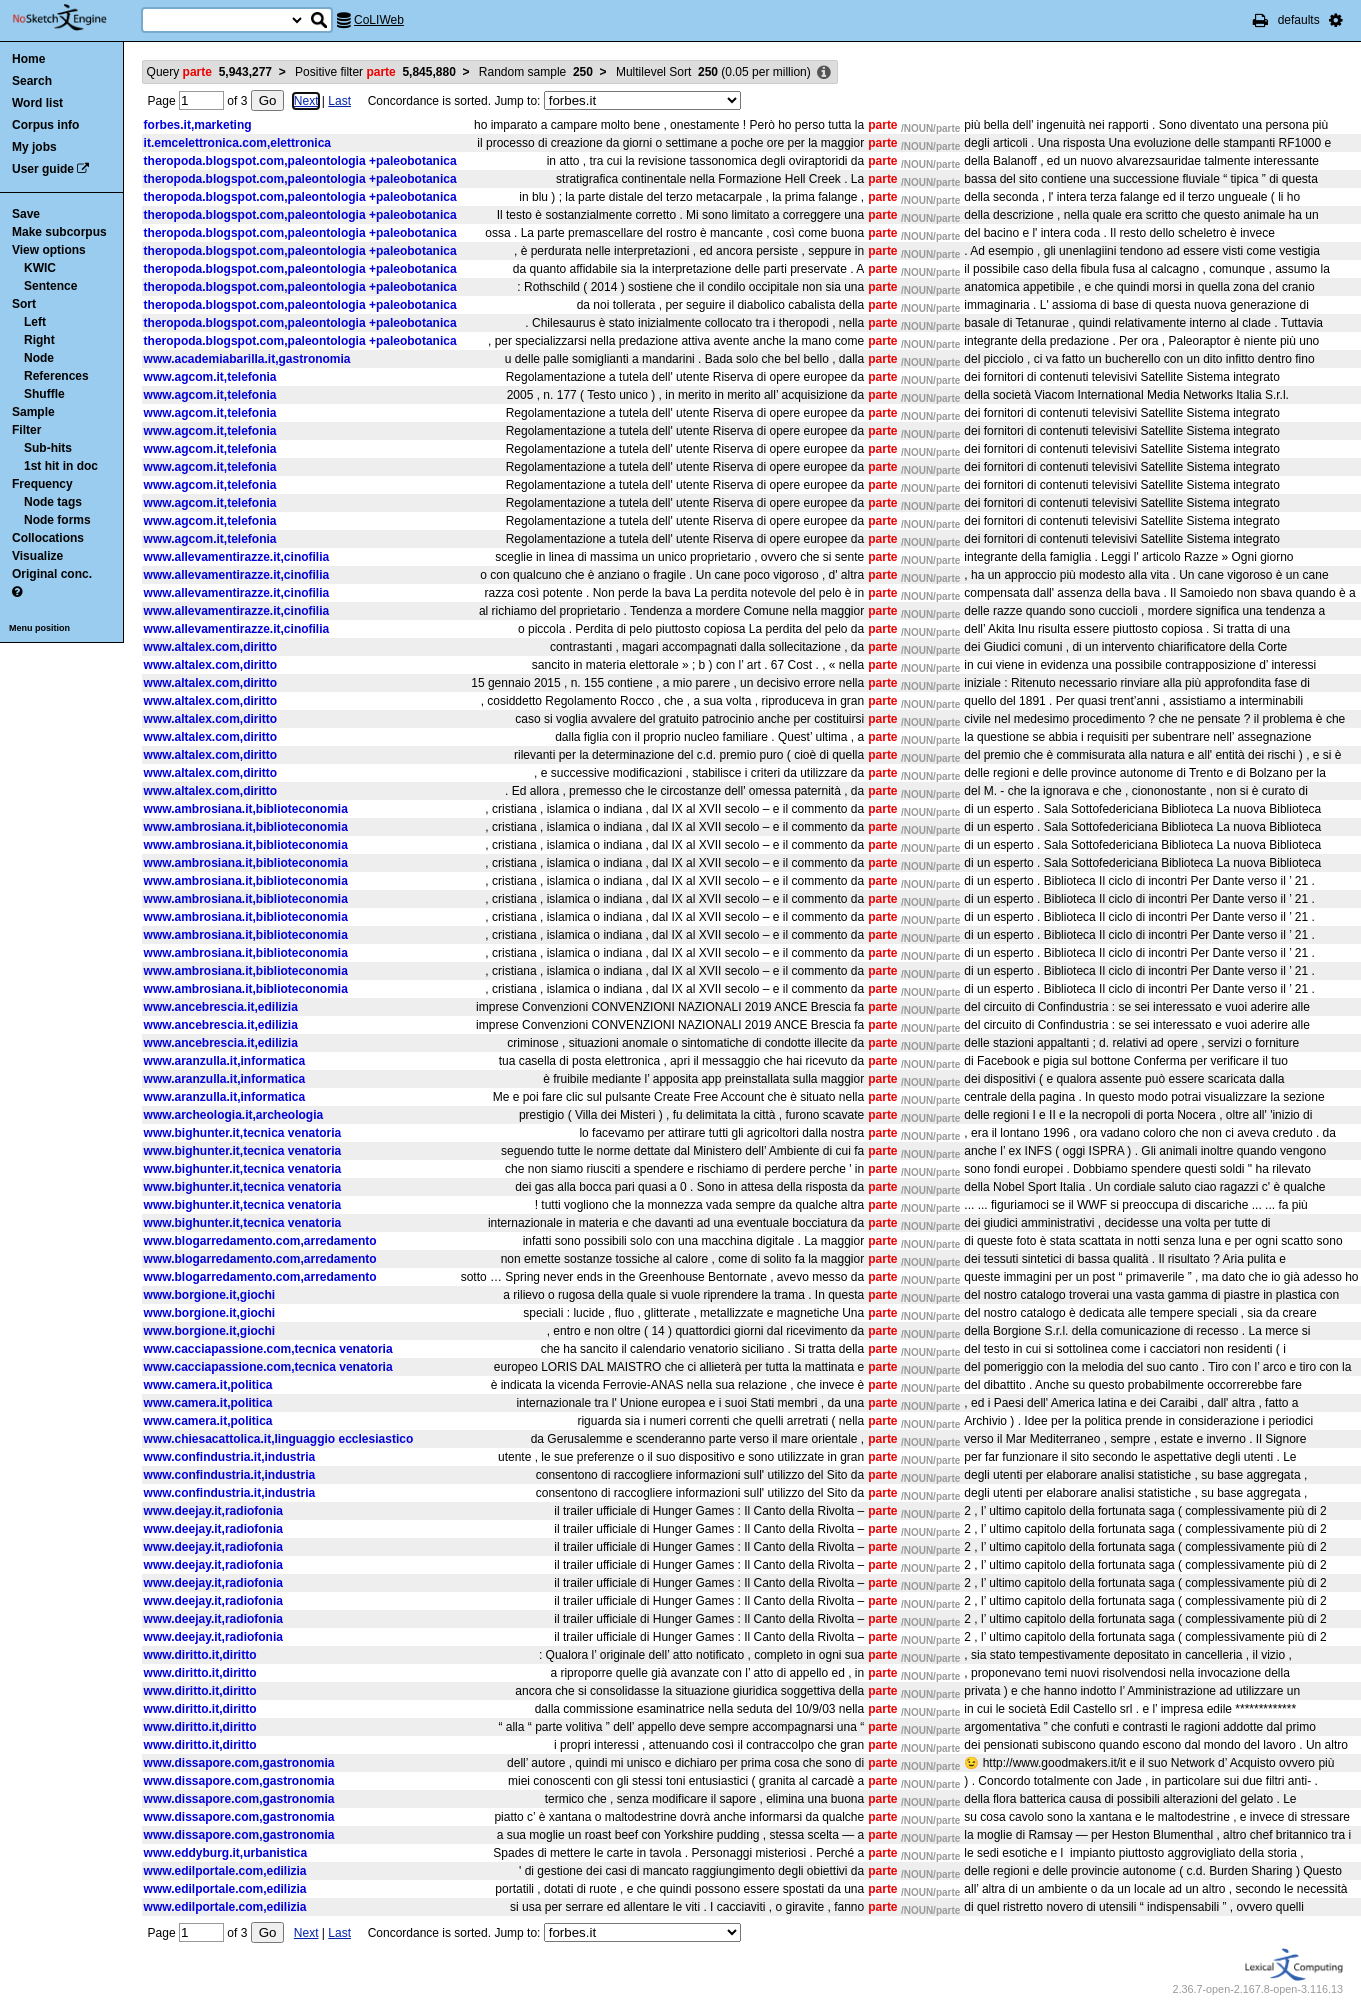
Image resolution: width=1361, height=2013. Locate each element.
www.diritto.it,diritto (200, 1655)
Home (28, 59)
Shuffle (44, 394)
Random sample (536, 72)
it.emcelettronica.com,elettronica (237, 143)
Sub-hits (48, 448)
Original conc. (52, 574)
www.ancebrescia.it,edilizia (221, 1007)
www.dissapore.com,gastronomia (239, 1763)
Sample (33, 412)
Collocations (48, 538)
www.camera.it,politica (208, 1385)
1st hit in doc (61, 466)
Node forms (57, 520)
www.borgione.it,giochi (210, 1295)
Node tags (53, 502)
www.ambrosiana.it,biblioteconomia (246, 809)
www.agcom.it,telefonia (210, 377)
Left (35, 322)
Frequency (42, 484)
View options (49, 250)
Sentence (50, 286)
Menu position (39, 628)
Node (39, 358)
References (56, 376)
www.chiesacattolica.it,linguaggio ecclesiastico (279, 1439)
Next (306, 101)
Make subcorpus (59, 232)
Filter (26, 430)
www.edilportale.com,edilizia (225, 1871)
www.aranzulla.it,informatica (225, 1061)
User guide (43, 169)
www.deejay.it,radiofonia (213, 1511)
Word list (37, 103)
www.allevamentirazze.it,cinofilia (237, 557)
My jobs (34, 147)
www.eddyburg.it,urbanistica (226, 1853)
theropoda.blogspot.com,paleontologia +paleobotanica (300, 161)
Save (26, 214)
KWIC (40, 268)
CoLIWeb (379, 20)
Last (339, 101)
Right (39, 340)
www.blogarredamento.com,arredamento (260, 1241)
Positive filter (375, 72)
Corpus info (45, 125)
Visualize (37, 556)
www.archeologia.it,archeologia (234, 1115)
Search (32, 81)
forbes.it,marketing (198, 125)
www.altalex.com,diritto (211, 647)
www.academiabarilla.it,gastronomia (247, 359)
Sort (24, 304)
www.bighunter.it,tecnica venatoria (243, 1133)
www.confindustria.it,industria (230, 1457)
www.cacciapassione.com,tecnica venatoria (268, 1349)
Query (209, 72)
